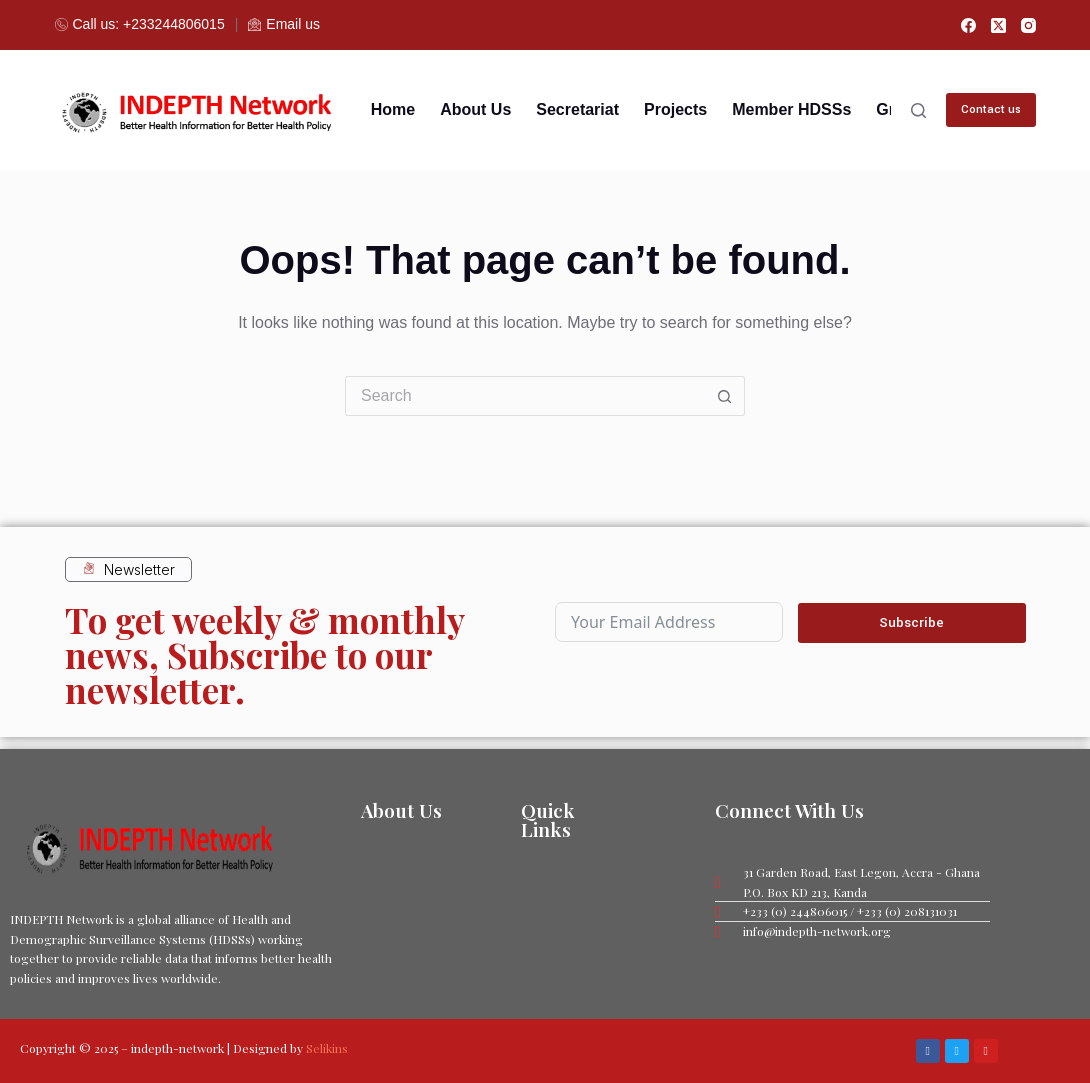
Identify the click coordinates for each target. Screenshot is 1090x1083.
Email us (284, 24)
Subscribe (911, 620)
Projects (675, 109)
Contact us (991, 109)
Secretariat (577, 109)
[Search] (918, 110)
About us (475, 109)
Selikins (327, 1048)
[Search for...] (525, 396)
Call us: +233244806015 (140, 24)
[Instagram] (1028, 25)
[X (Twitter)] (998, 25)
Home (393, 109)
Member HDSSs (791, 109)
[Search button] (725, 396)
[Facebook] (968, 25)
